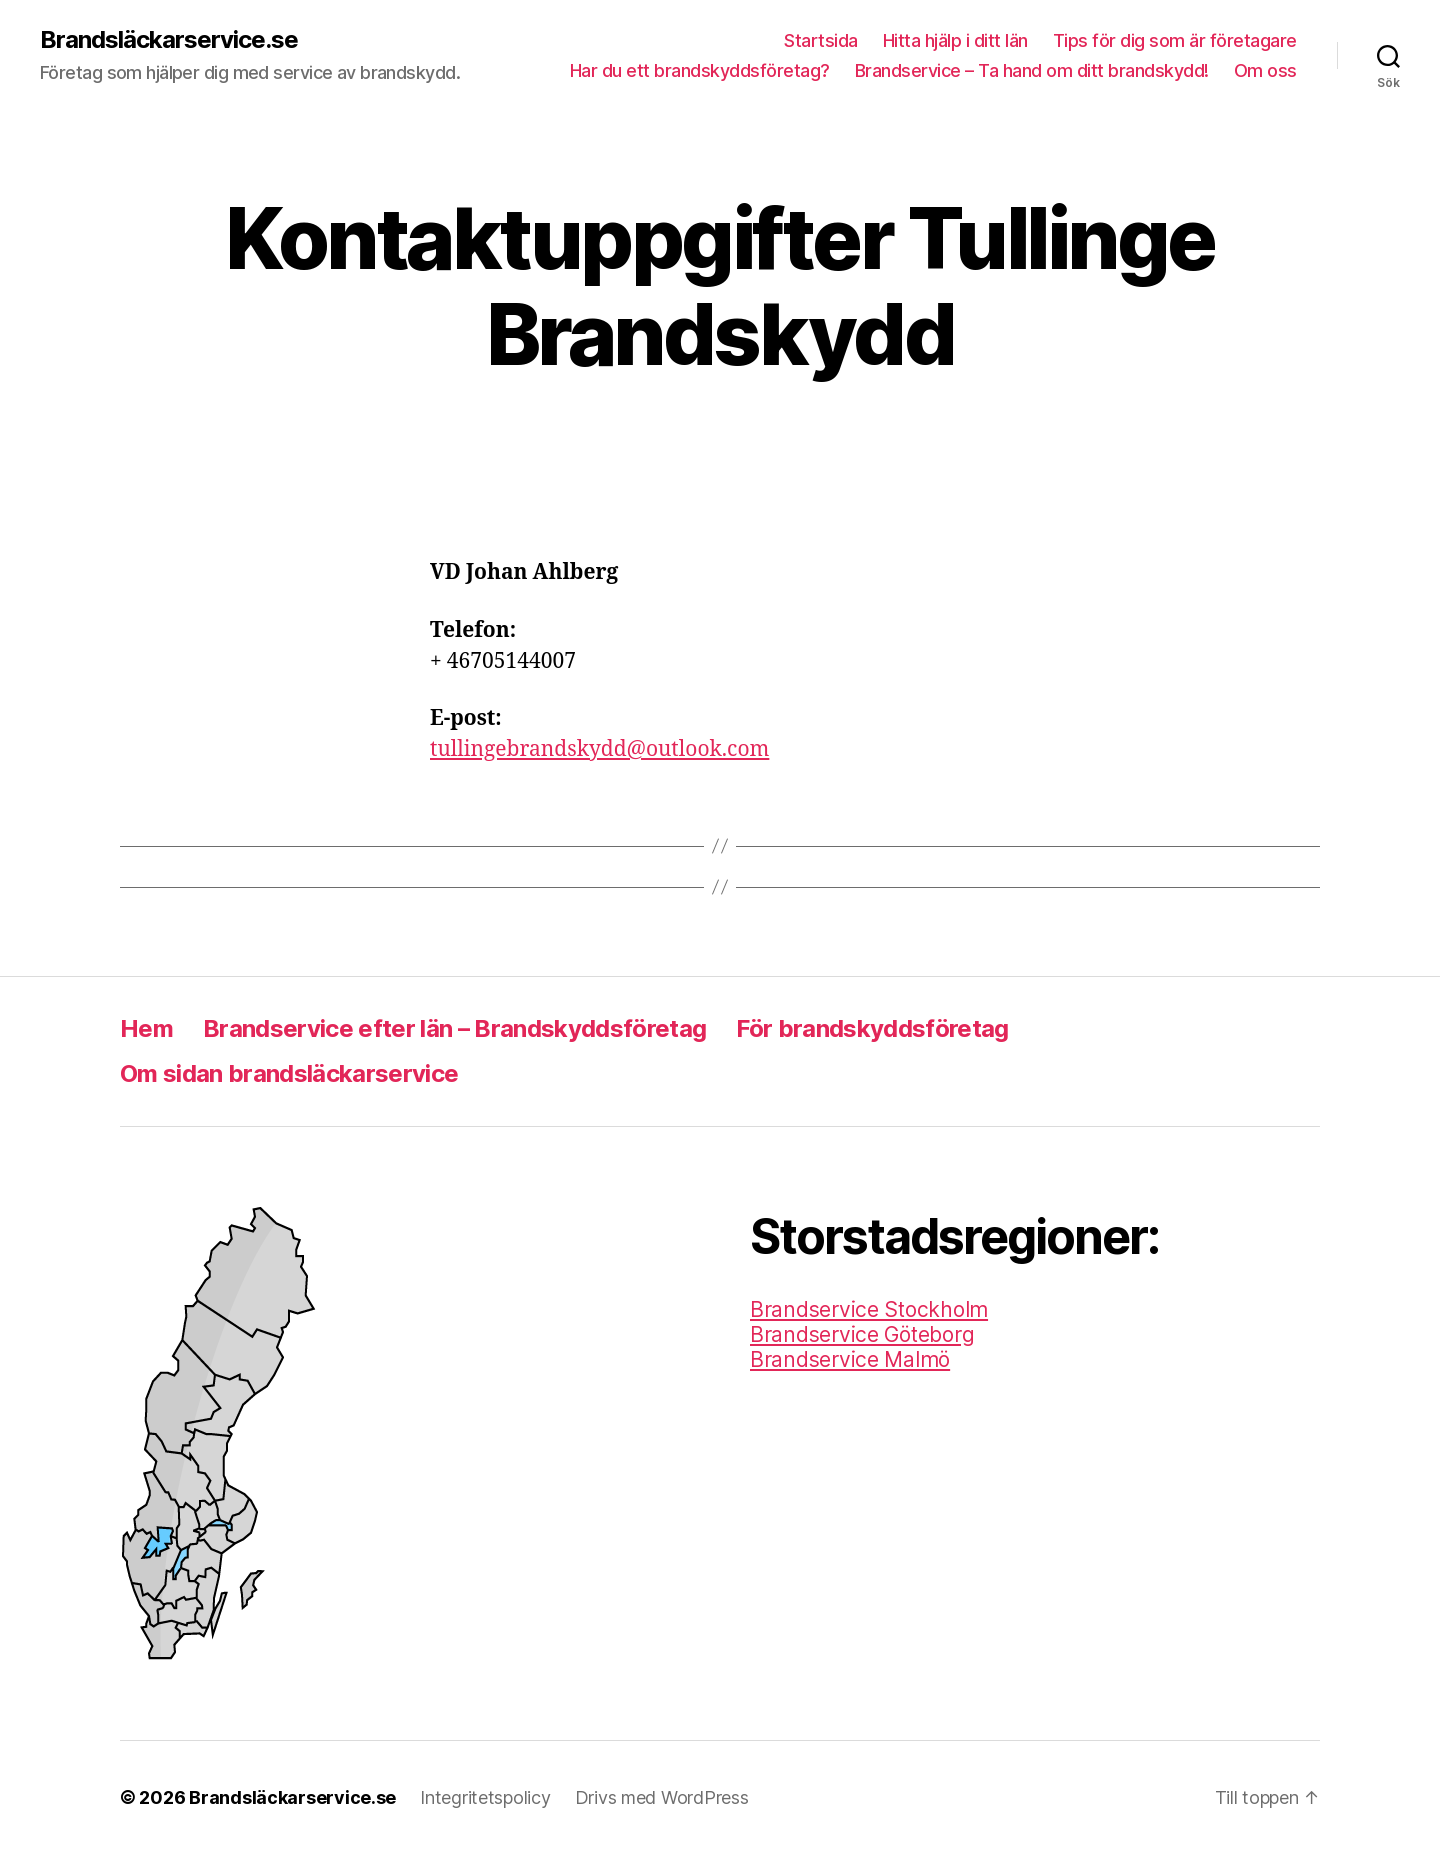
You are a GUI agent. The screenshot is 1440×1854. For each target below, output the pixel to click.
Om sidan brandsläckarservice (289, 1073)
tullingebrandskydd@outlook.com (599, 749)
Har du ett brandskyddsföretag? (700, 70)
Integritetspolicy (485, 1797)
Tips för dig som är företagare (1175, 40)
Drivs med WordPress (662, 1797)
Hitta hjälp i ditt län (955, 40)
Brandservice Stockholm (869, 1309)
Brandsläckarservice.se (169, 40)
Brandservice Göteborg (862, 1334)
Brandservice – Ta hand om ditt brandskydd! (1032, 70)
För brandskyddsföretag (872, 1028)
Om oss (1265, 70)
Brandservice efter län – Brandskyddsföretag (454, 1028)
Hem (146, 1028)
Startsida (821, 40)
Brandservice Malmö (850, 1359)
